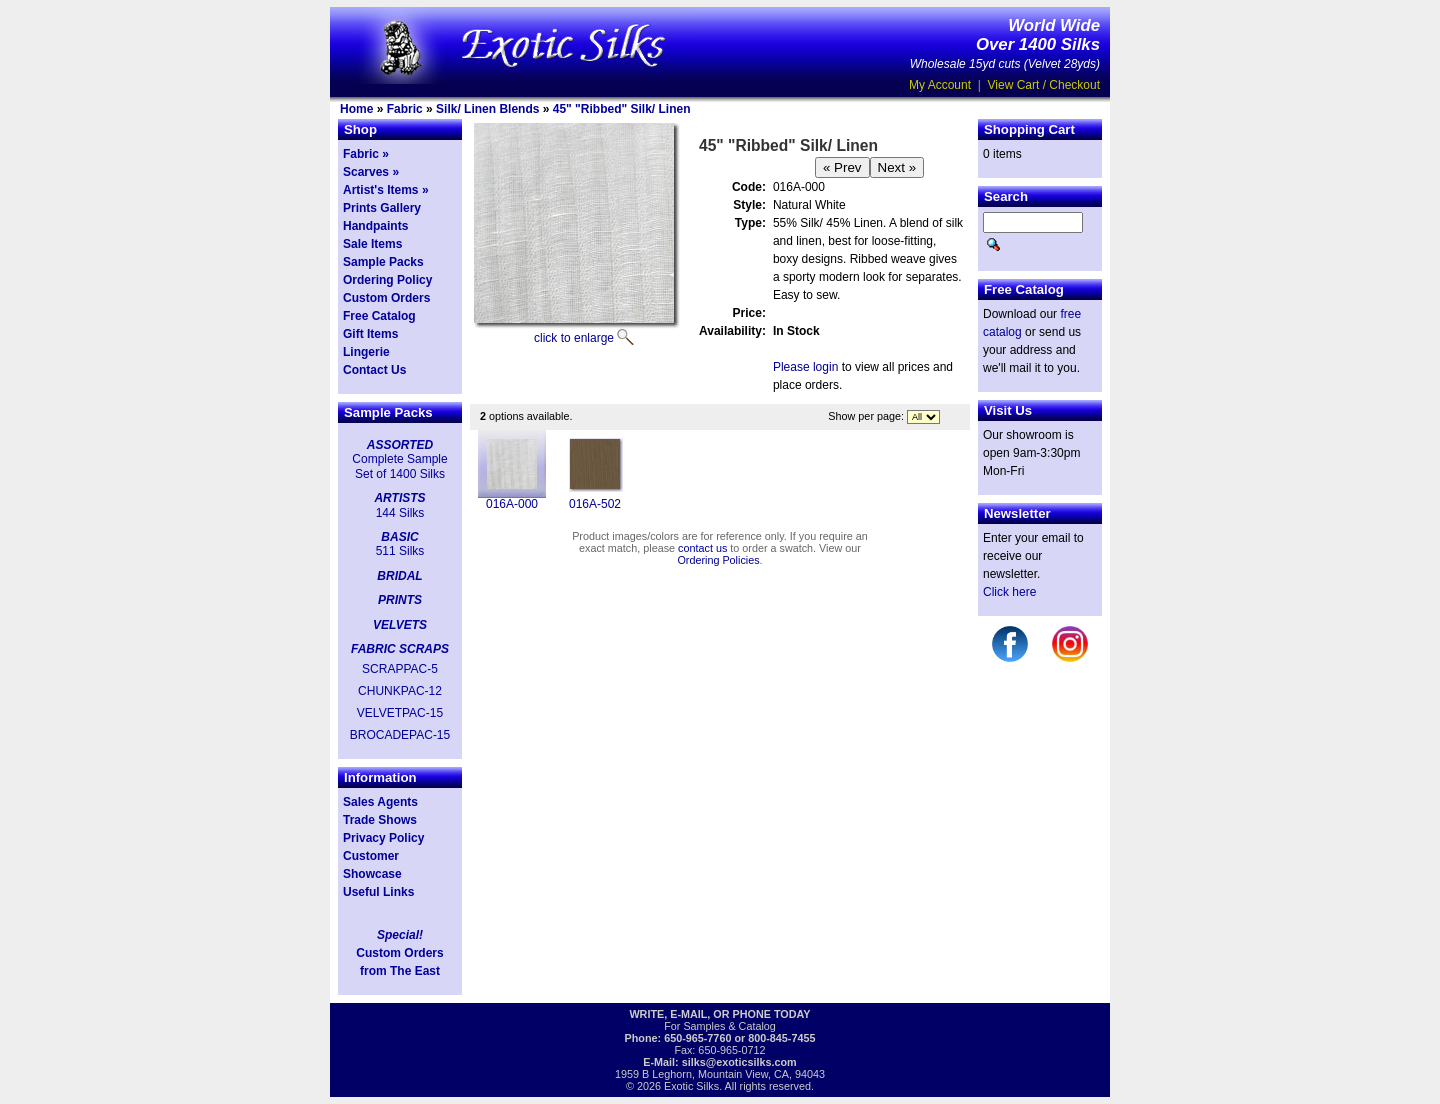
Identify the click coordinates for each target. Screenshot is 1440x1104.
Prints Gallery (382, 208)
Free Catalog (379, 316)
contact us (702, 548)
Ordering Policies (718, 560)
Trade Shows (380, 820)
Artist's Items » (386, 190)
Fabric (405, 109)
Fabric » (366, 154)
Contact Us (374, 370)
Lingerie (366, 352)
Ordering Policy (387, 280)
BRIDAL (399, 576)
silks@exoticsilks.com (739, 1062)
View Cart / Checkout (1044, 85)
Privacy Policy (383, 838)
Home (356, 109)
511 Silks (400, 551)
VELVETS (400, 625)
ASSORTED (400, 445)
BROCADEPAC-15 (400, 735)
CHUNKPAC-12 (400, 691)
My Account (940, 85)
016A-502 (595, 504)
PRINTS (400, 600)
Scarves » (371, 172)
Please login (805, 367)
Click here (1009, 592)
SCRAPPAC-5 (400, 669)
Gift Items (370, 334)
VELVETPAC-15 (400, 713)
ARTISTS (399, 498)
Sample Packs (383, 262)
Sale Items (372, 244)
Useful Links (378, 892)
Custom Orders (386, 298)
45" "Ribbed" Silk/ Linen (622, 109)
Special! (400, 935)
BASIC (399, 537)
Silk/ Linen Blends (487, 109)
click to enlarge (574, 338)
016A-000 (512, 504)
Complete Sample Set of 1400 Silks (399, 466)
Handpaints (375, 226)
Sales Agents (380, 802)
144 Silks (400, 513)
